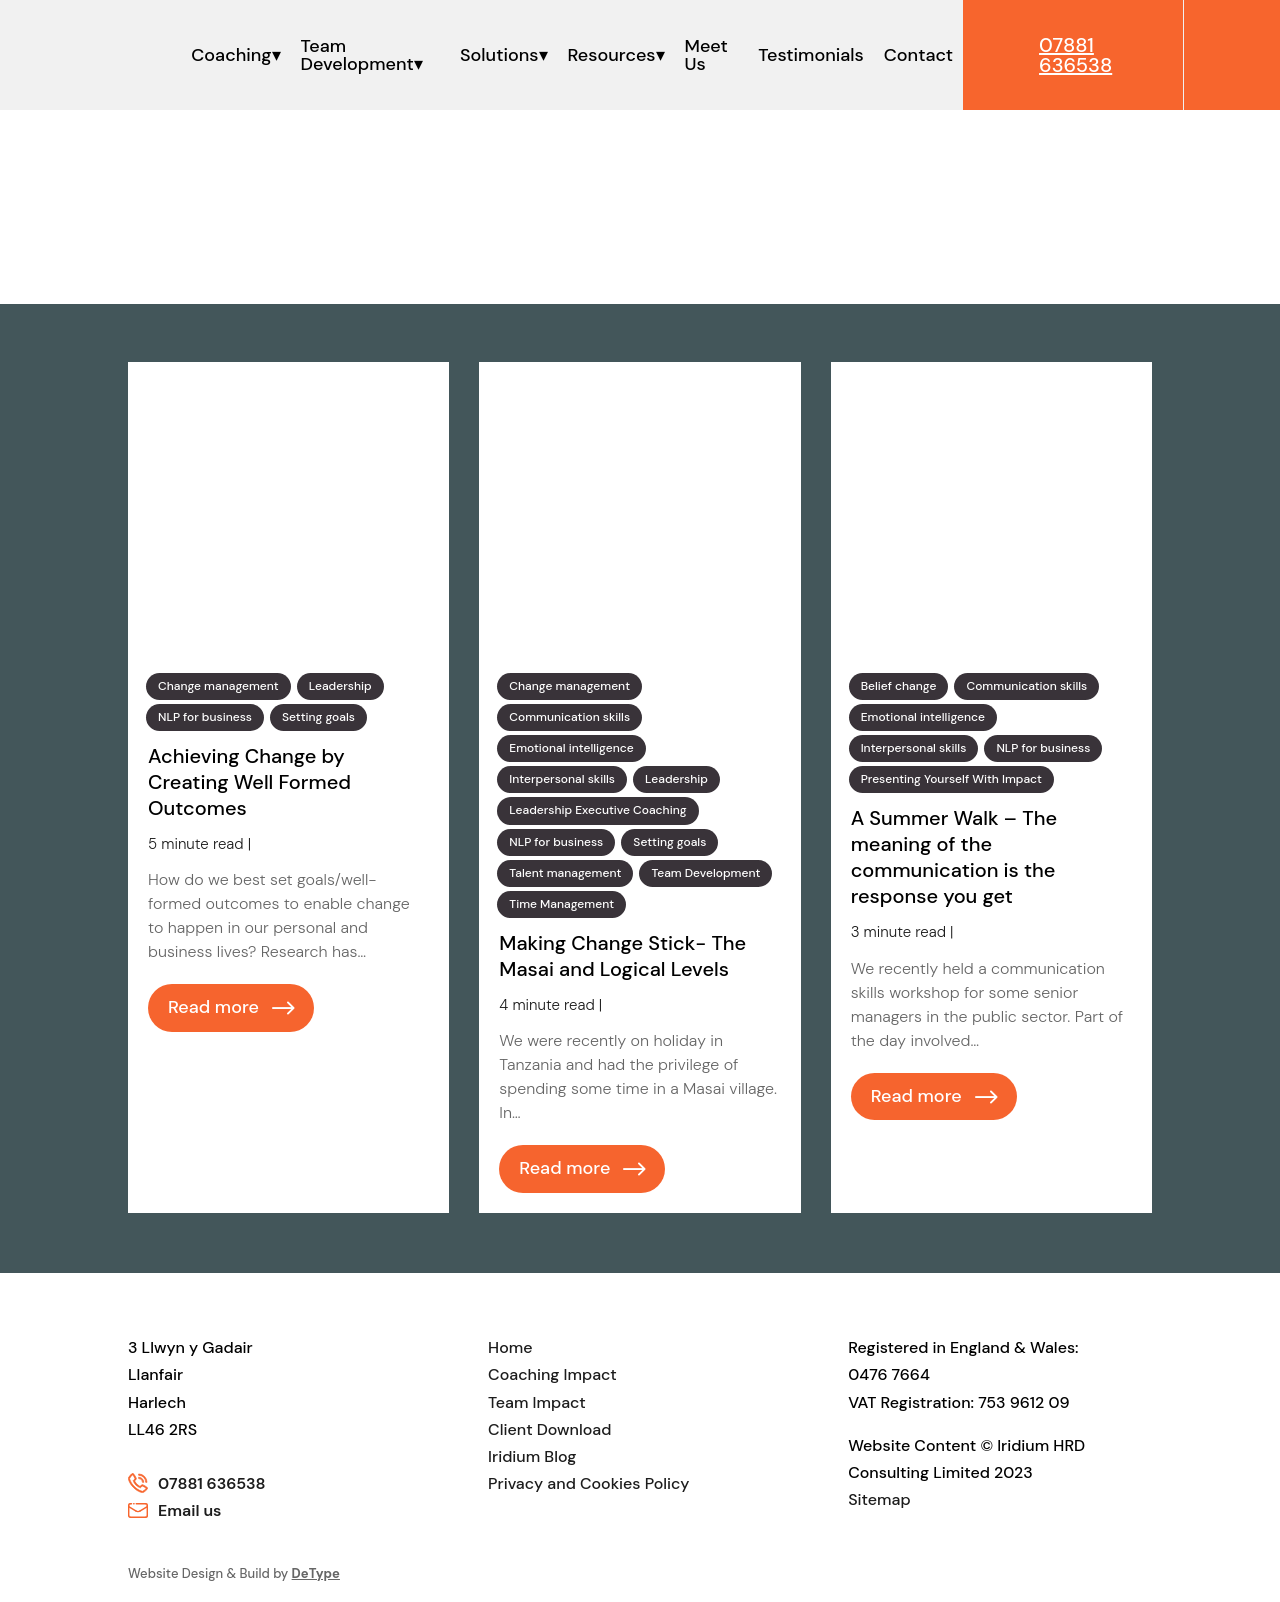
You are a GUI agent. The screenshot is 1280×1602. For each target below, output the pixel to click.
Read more (213, 1007)
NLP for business (205, 717)
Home (510, 1347)
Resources (612, 55)
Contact (918, 55)
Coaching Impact (552, 1374)
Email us (189, 1510)
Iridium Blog (532, 1456)
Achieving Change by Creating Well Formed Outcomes (249, 782)
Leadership (340, 686)
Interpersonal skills (562, 779)
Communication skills (569, 717)
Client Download (549, 1429)
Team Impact (537, 1402)
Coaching (231, 55)
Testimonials (810, 55)
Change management (218, 686)
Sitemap (879, 1499)
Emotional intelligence (571, 748)
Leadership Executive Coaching (597, 810)
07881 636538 (212, 1483)
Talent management (565, 873)
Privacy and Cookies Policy (588, 1483)
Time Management (561, 904)
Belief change (899, 686)
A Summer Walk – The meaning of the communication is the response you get (954, 857)
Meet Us (706, 55)
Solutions (499, 55)
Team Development (357, 55)
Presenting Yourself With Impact (951, 779)
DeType (316, 1573)
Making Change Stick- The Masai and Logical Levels (622, 956)
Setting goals (318, 717)
